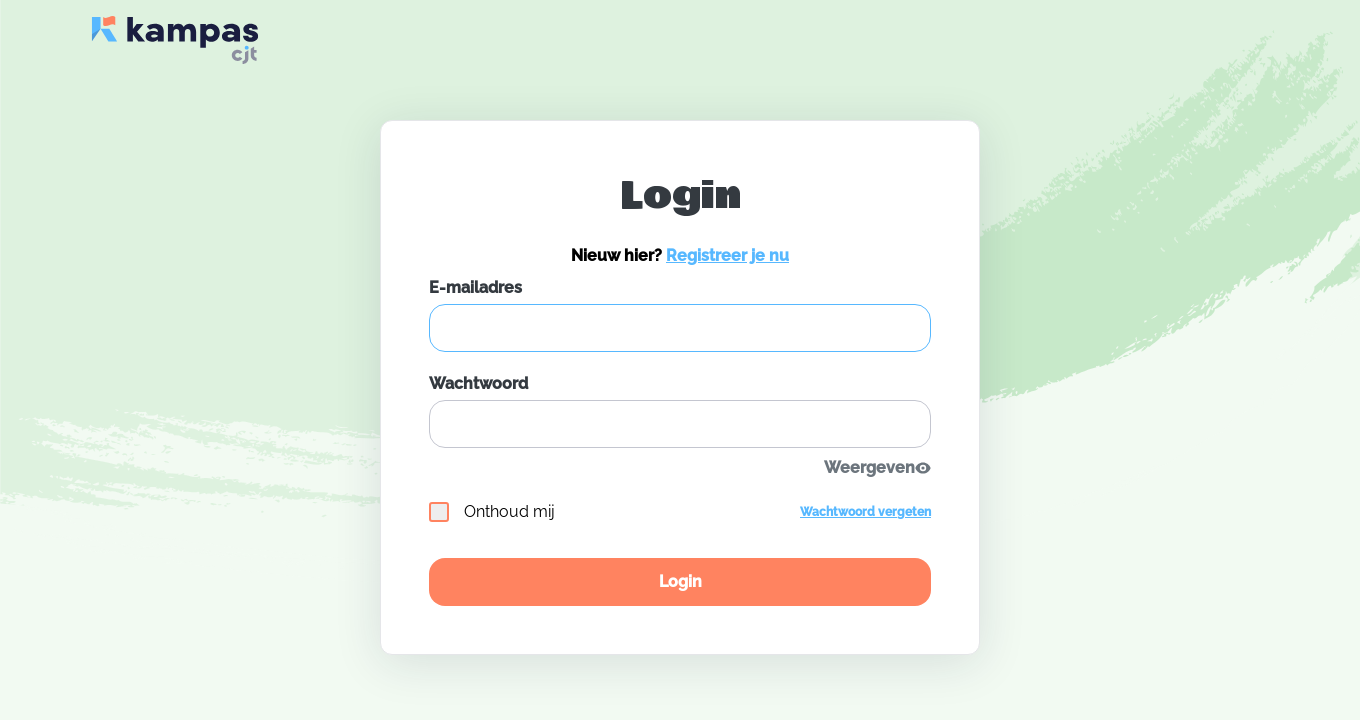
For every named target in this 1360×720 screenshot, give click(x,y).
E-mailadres (475, 287)
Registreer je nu (727, 255)
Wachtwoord (478, 383)
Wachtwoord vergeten (865, 512)
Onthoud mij (492, 512)
